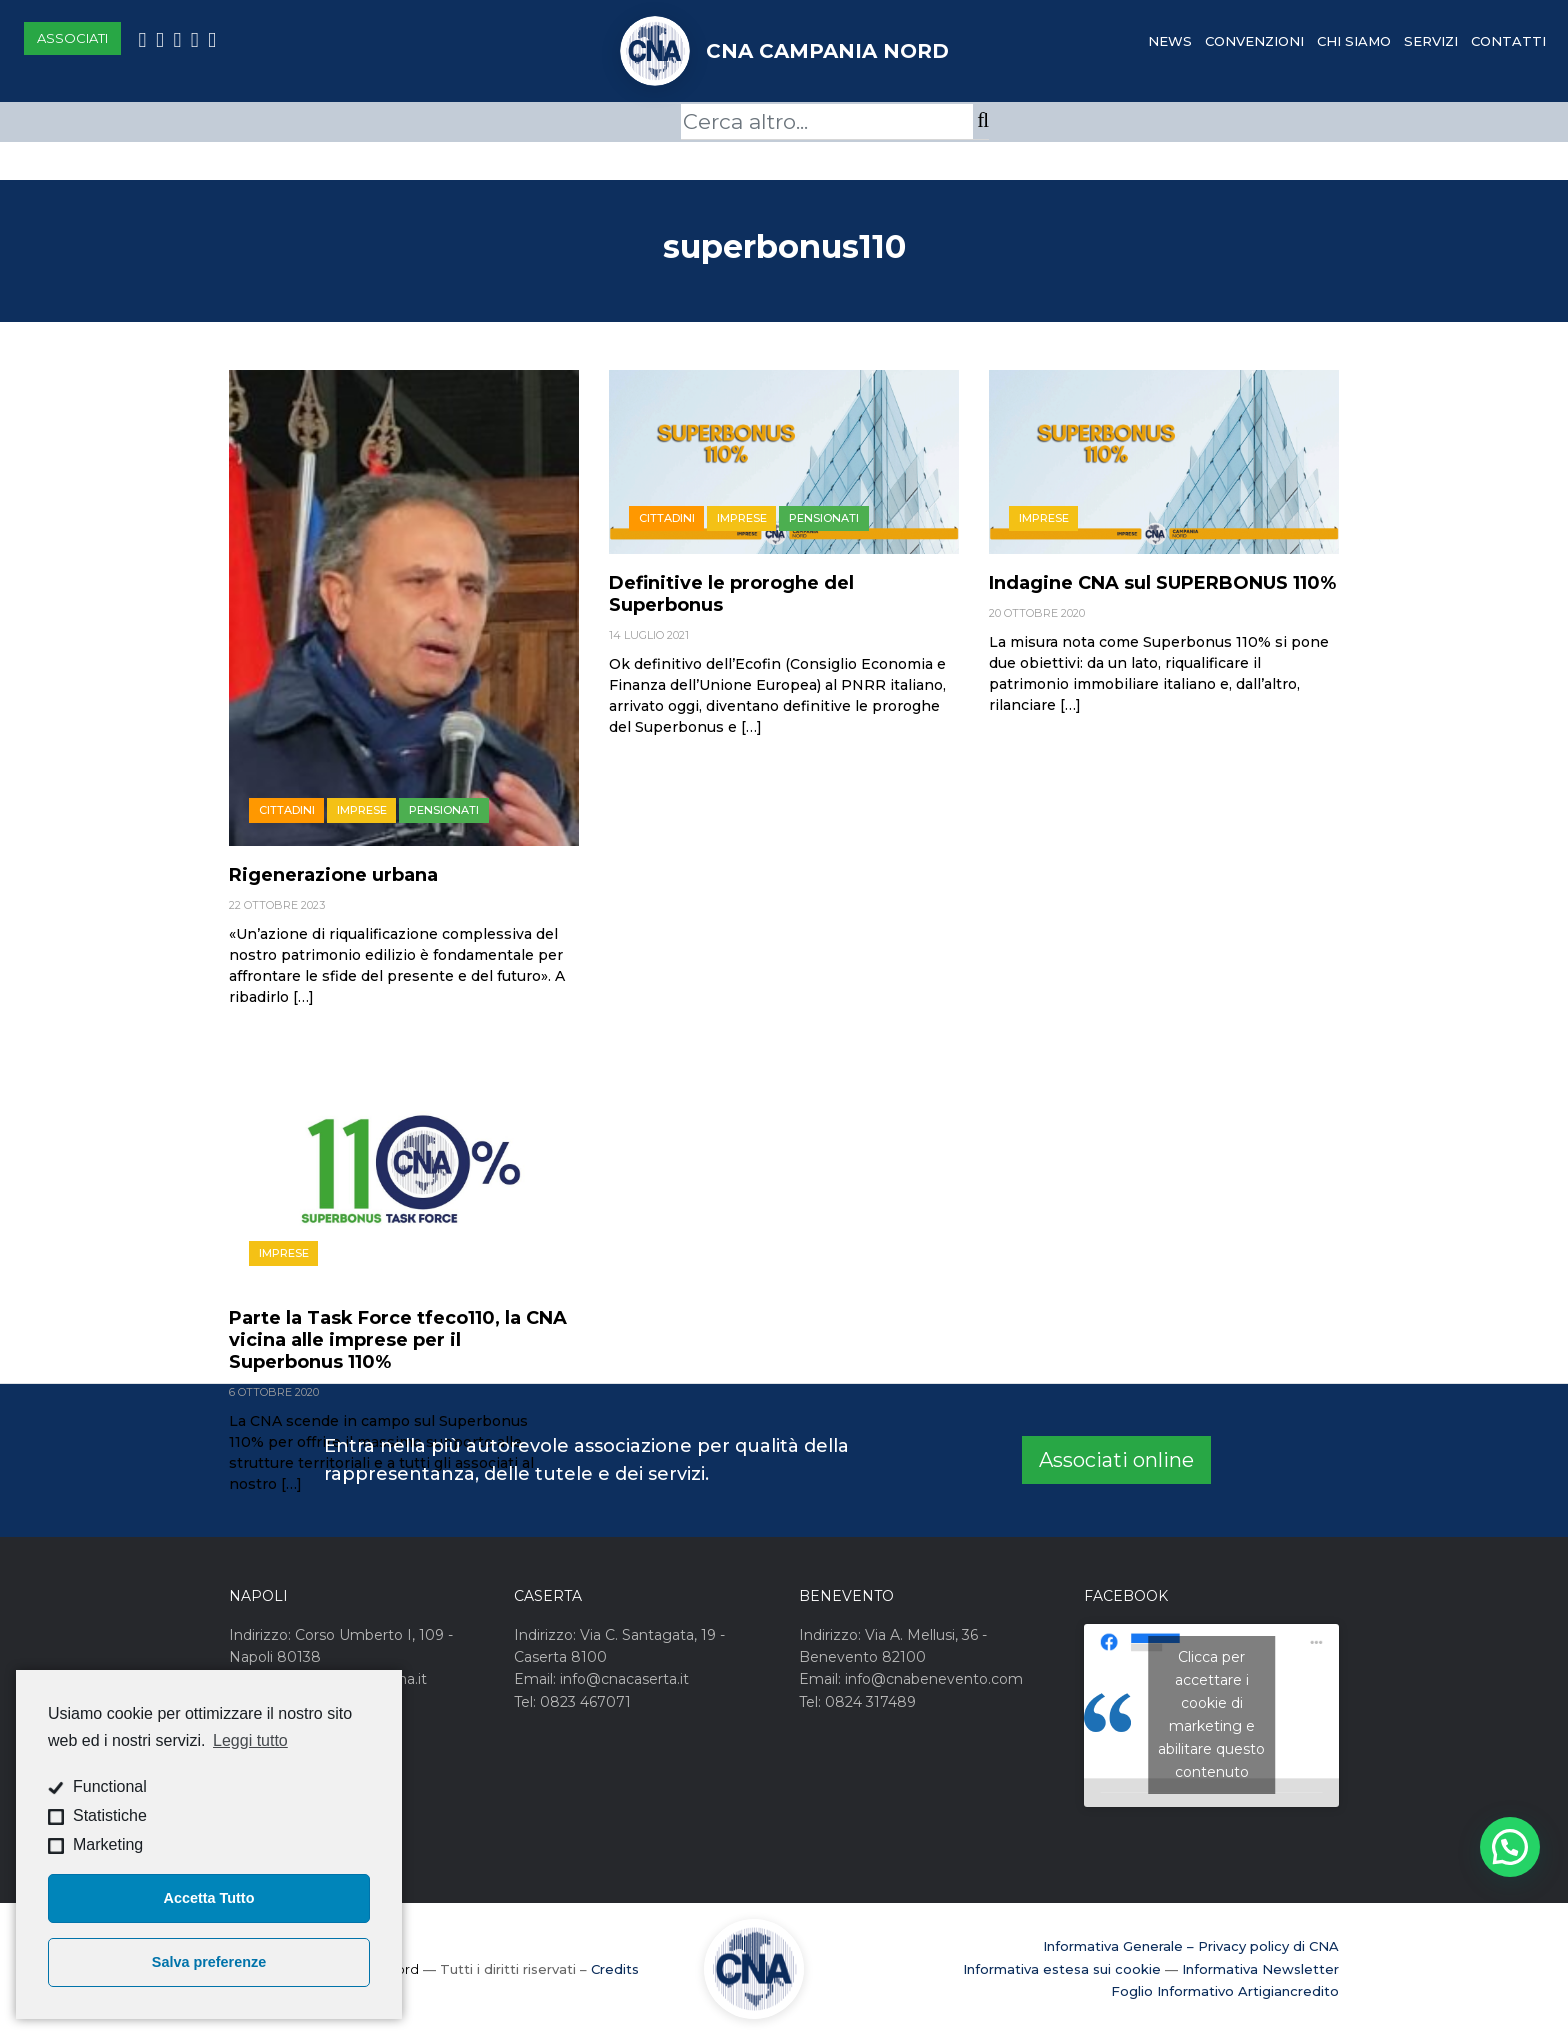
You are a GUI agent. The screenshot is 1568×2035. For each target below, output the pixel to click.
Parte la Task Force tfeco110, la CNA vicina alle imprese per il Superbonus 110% (398, 1340)
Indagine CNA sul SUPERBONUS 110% (1162, 583)
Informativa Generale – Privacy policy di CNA (1191, 1946)
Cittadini (287, 810)
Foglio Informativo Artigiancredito (1225, 1991)
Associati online (1116, 1460)
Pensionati (444, 810)
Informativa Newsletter (1260, 1969)
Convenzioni (1254, 41)
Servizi (1431, 41)
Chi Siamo (1354, 41)
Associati (72, 38)
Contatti (1508, 41)
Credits (615, 1969)
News (1170, 41)
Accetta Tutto (209, 1898)
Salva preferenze (209, 1962)
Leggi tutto (250, 1740)
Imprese (362, 810)
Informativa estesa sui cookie (1062, 1969)
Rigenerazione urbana (333, 875)
